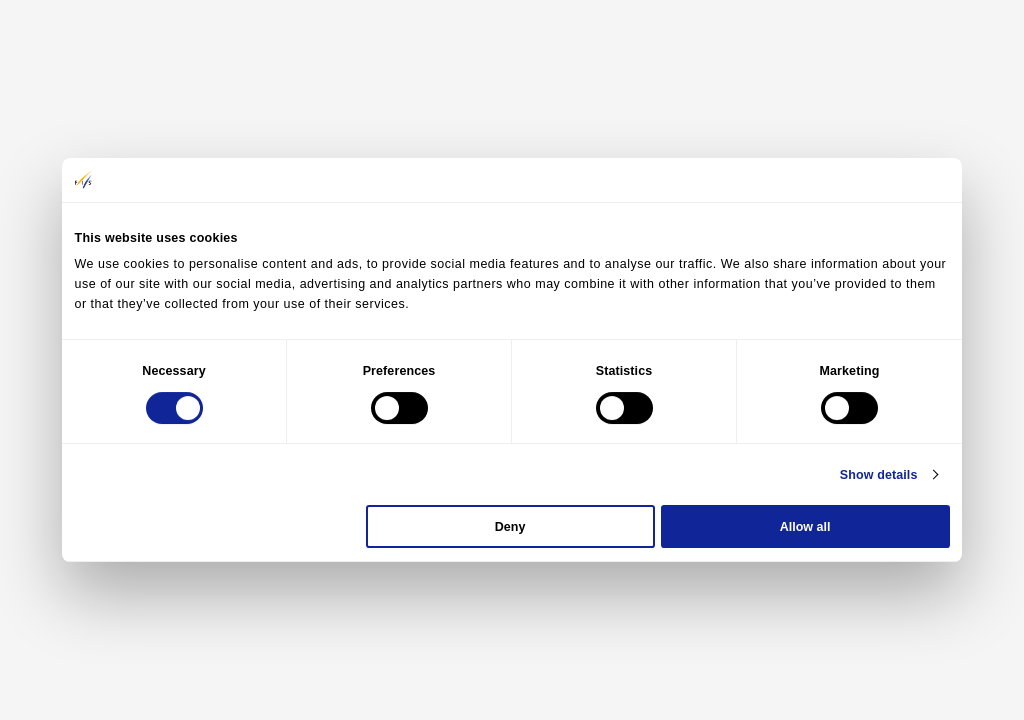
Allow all (805, 527)
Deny (510, 527)
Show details (879, 475)
